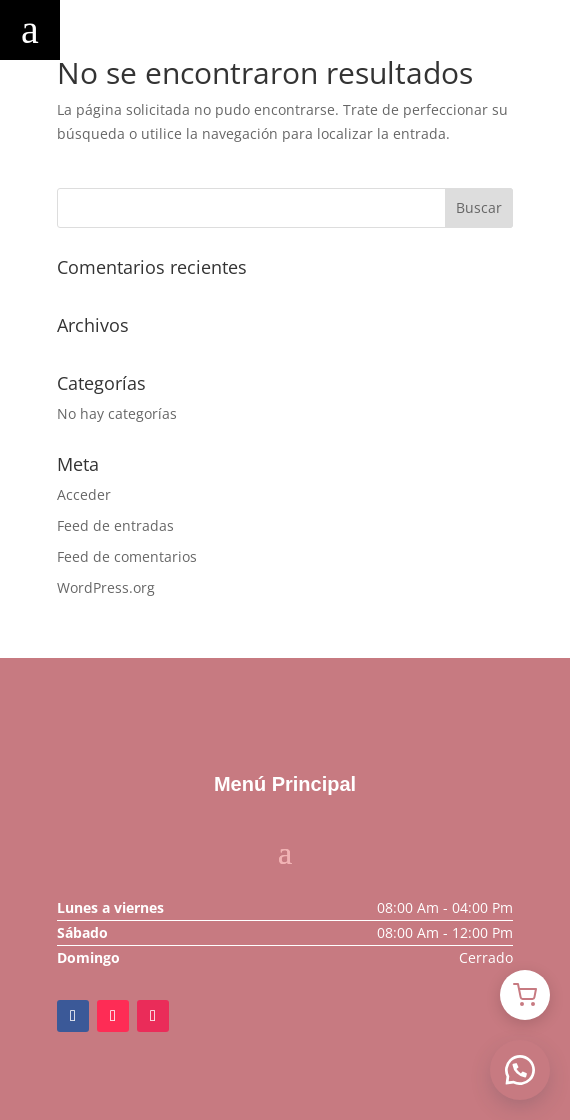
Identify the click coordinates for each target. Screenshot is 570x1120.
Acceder (84, 494)
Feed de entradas (115, 525)
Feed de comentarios (127, 556)
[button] (520, 1070)
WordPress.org (106, 587)
